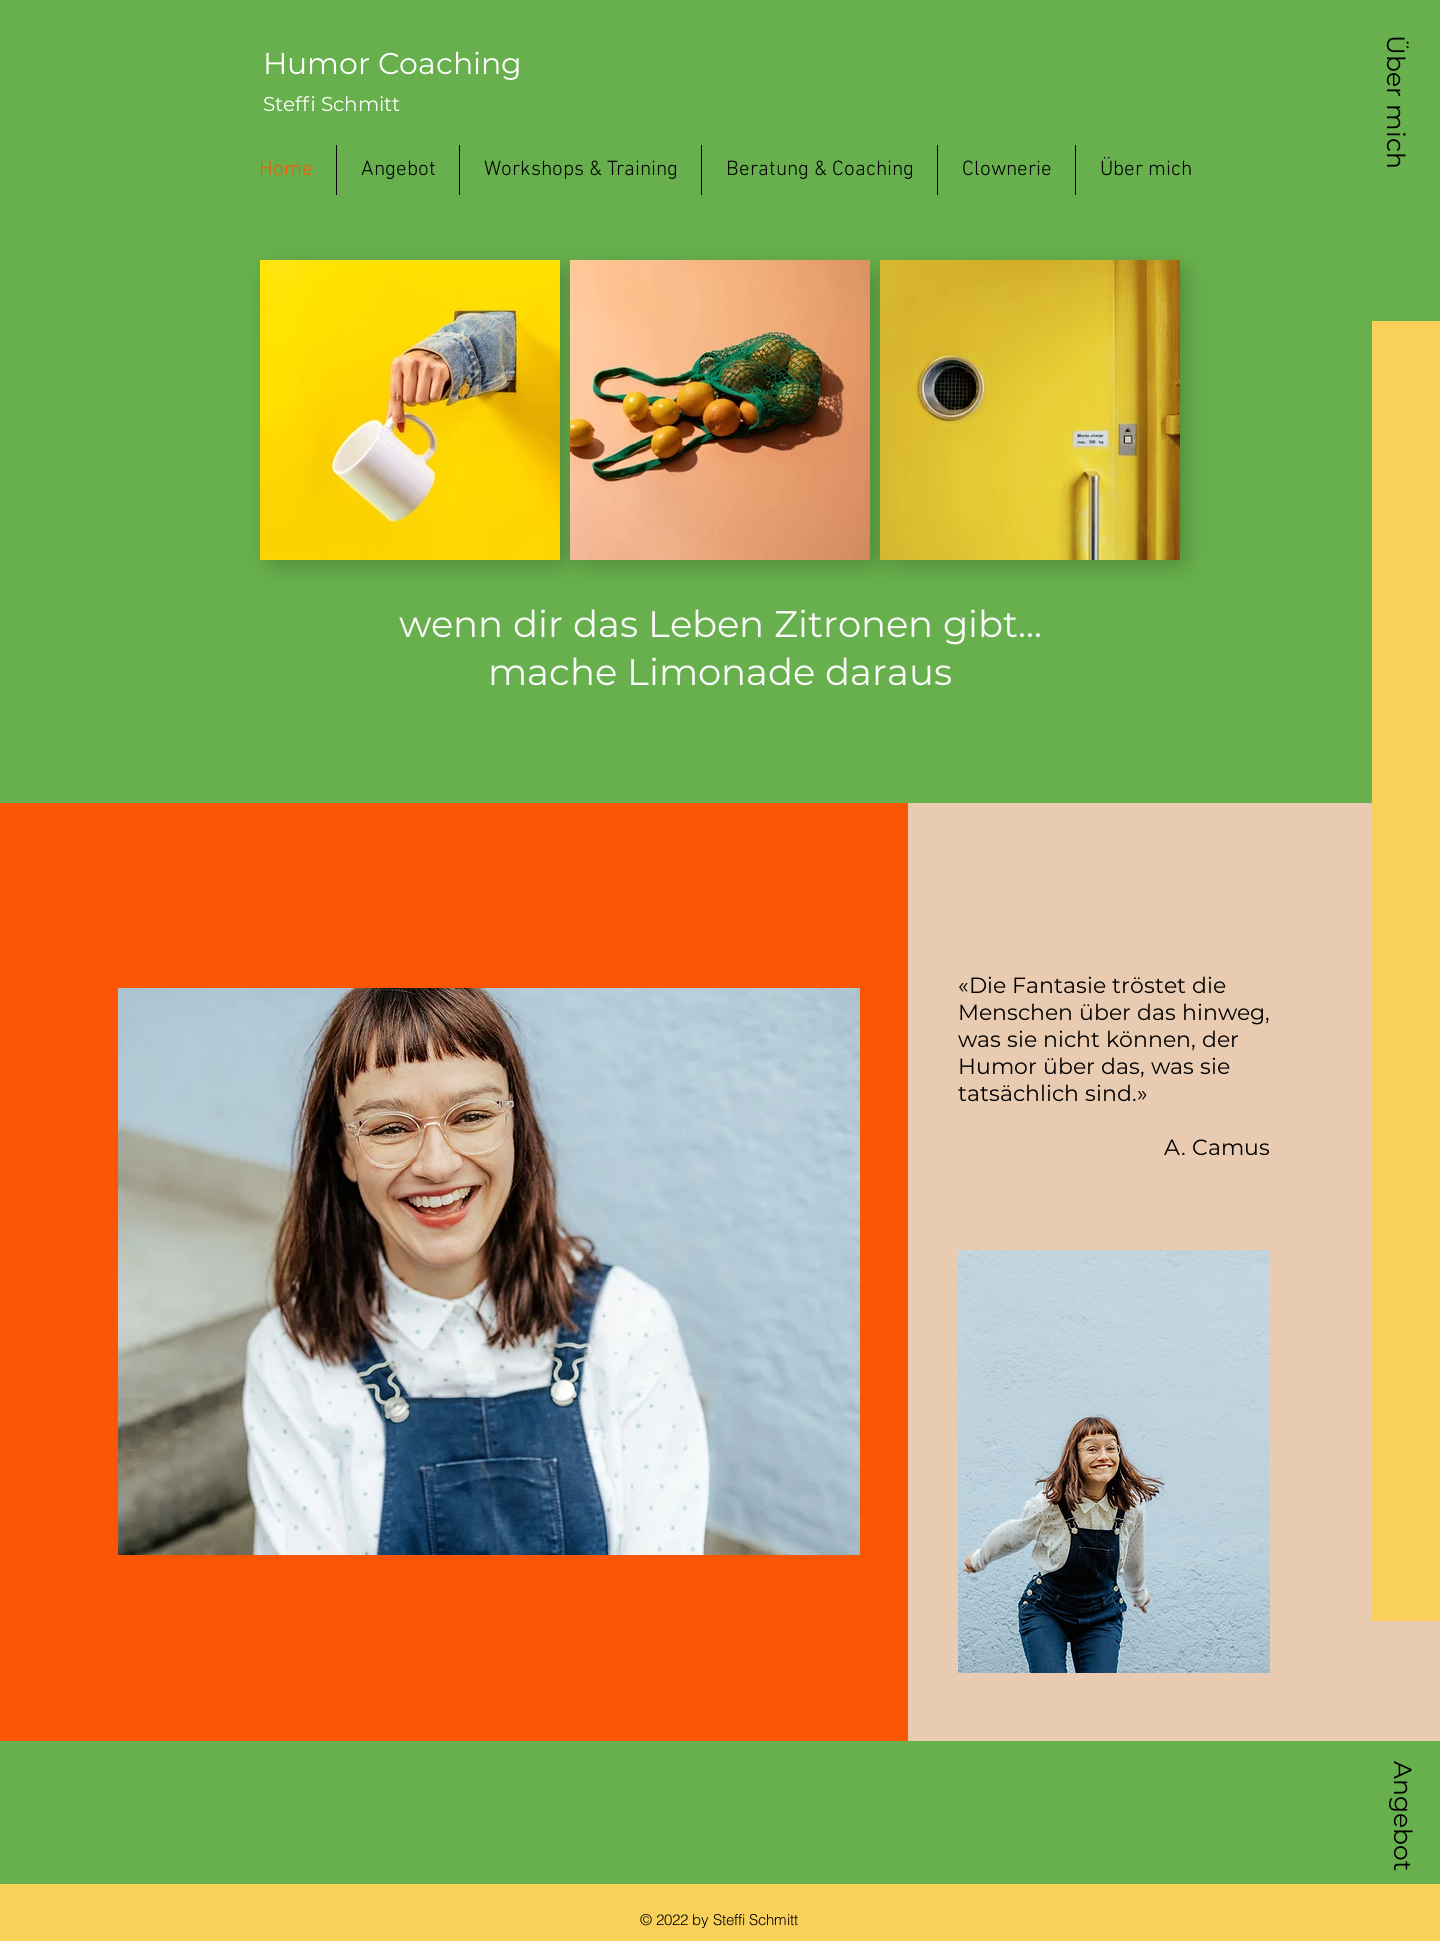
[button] (1396, 102)
